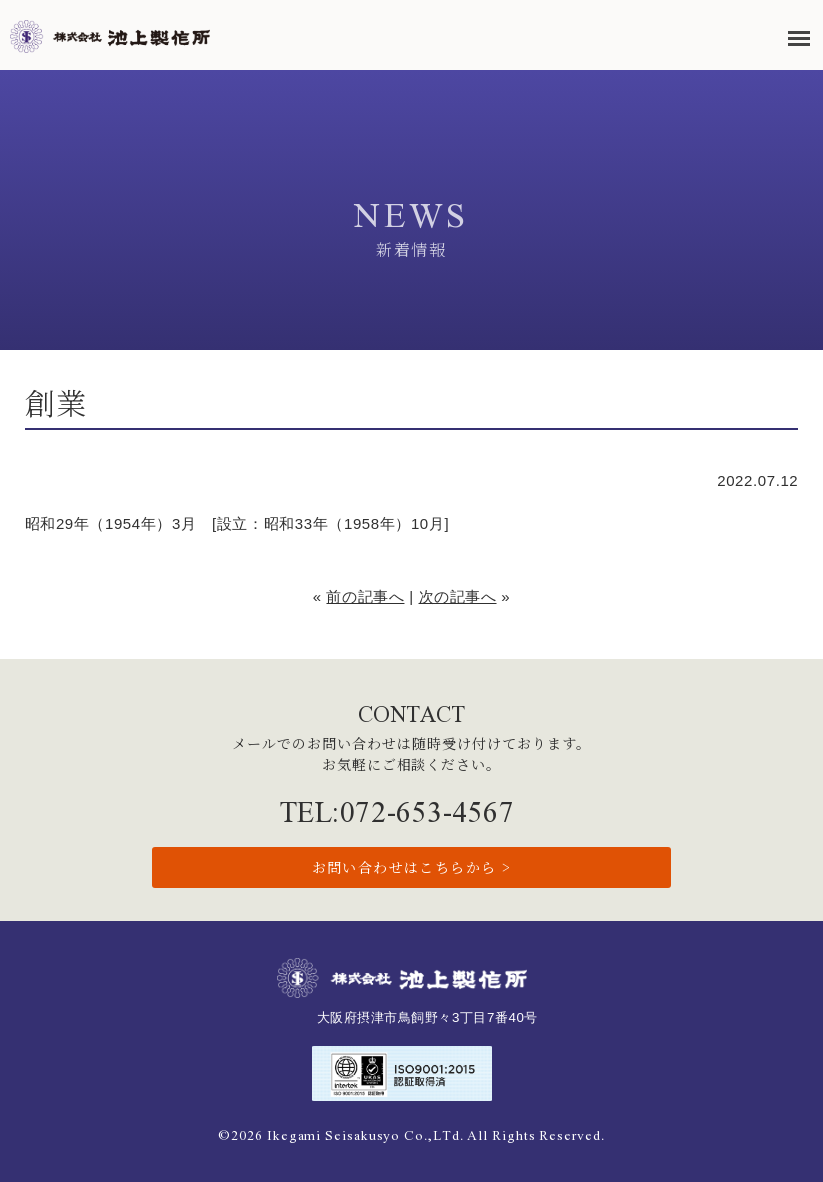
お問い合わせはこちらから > (412, 867)
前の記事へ (365, 596)
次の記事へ (458, 596)
